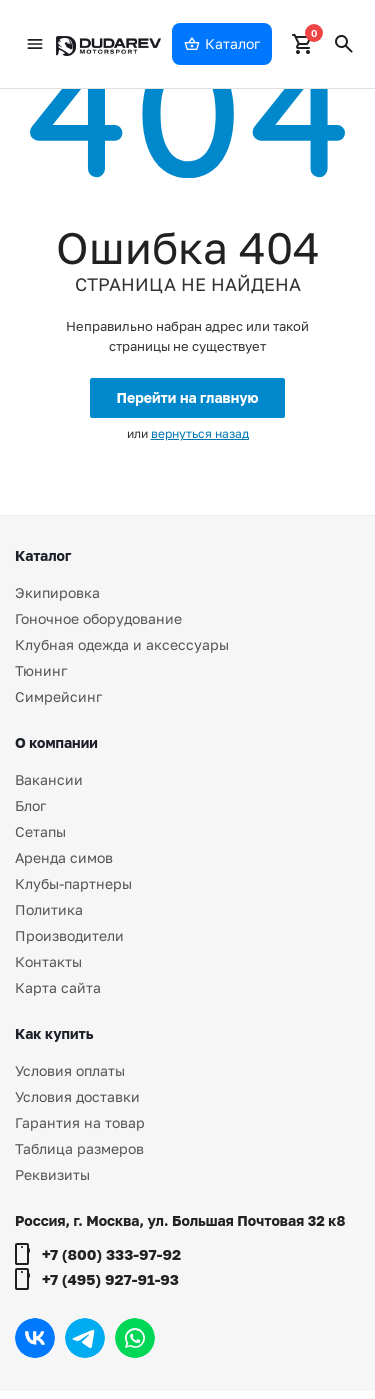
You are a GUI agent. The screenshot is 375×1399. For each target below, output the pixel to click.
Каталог (43, 555)
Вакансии (49, 779)
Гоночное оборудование (98, 618)
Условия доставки (77, 1096)
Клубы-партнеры (73, 883)
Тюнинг (41, 670)
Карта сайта (58, 987)
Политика (49, 909)
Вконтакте (35, 1338)
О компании (56, 742)
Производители (69, 935)
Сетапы (40, 831)
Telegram (85, 1338)
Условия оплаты (70, 1070)
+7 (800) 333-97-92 (111, 1254)
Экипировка (57, 592)
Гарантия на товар (80, 1122)
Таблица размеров (79, 1148)
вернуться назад (200, 433)
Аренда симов (64, 857)
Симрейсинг (58, 696)
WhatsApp (135, 1338)
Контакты (48, 961)
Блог (30, 805)
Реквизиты (52, 1174)
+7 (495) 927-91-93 (110, 1279)
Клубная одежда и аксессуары (122, 644)
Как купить (54, 1033)
